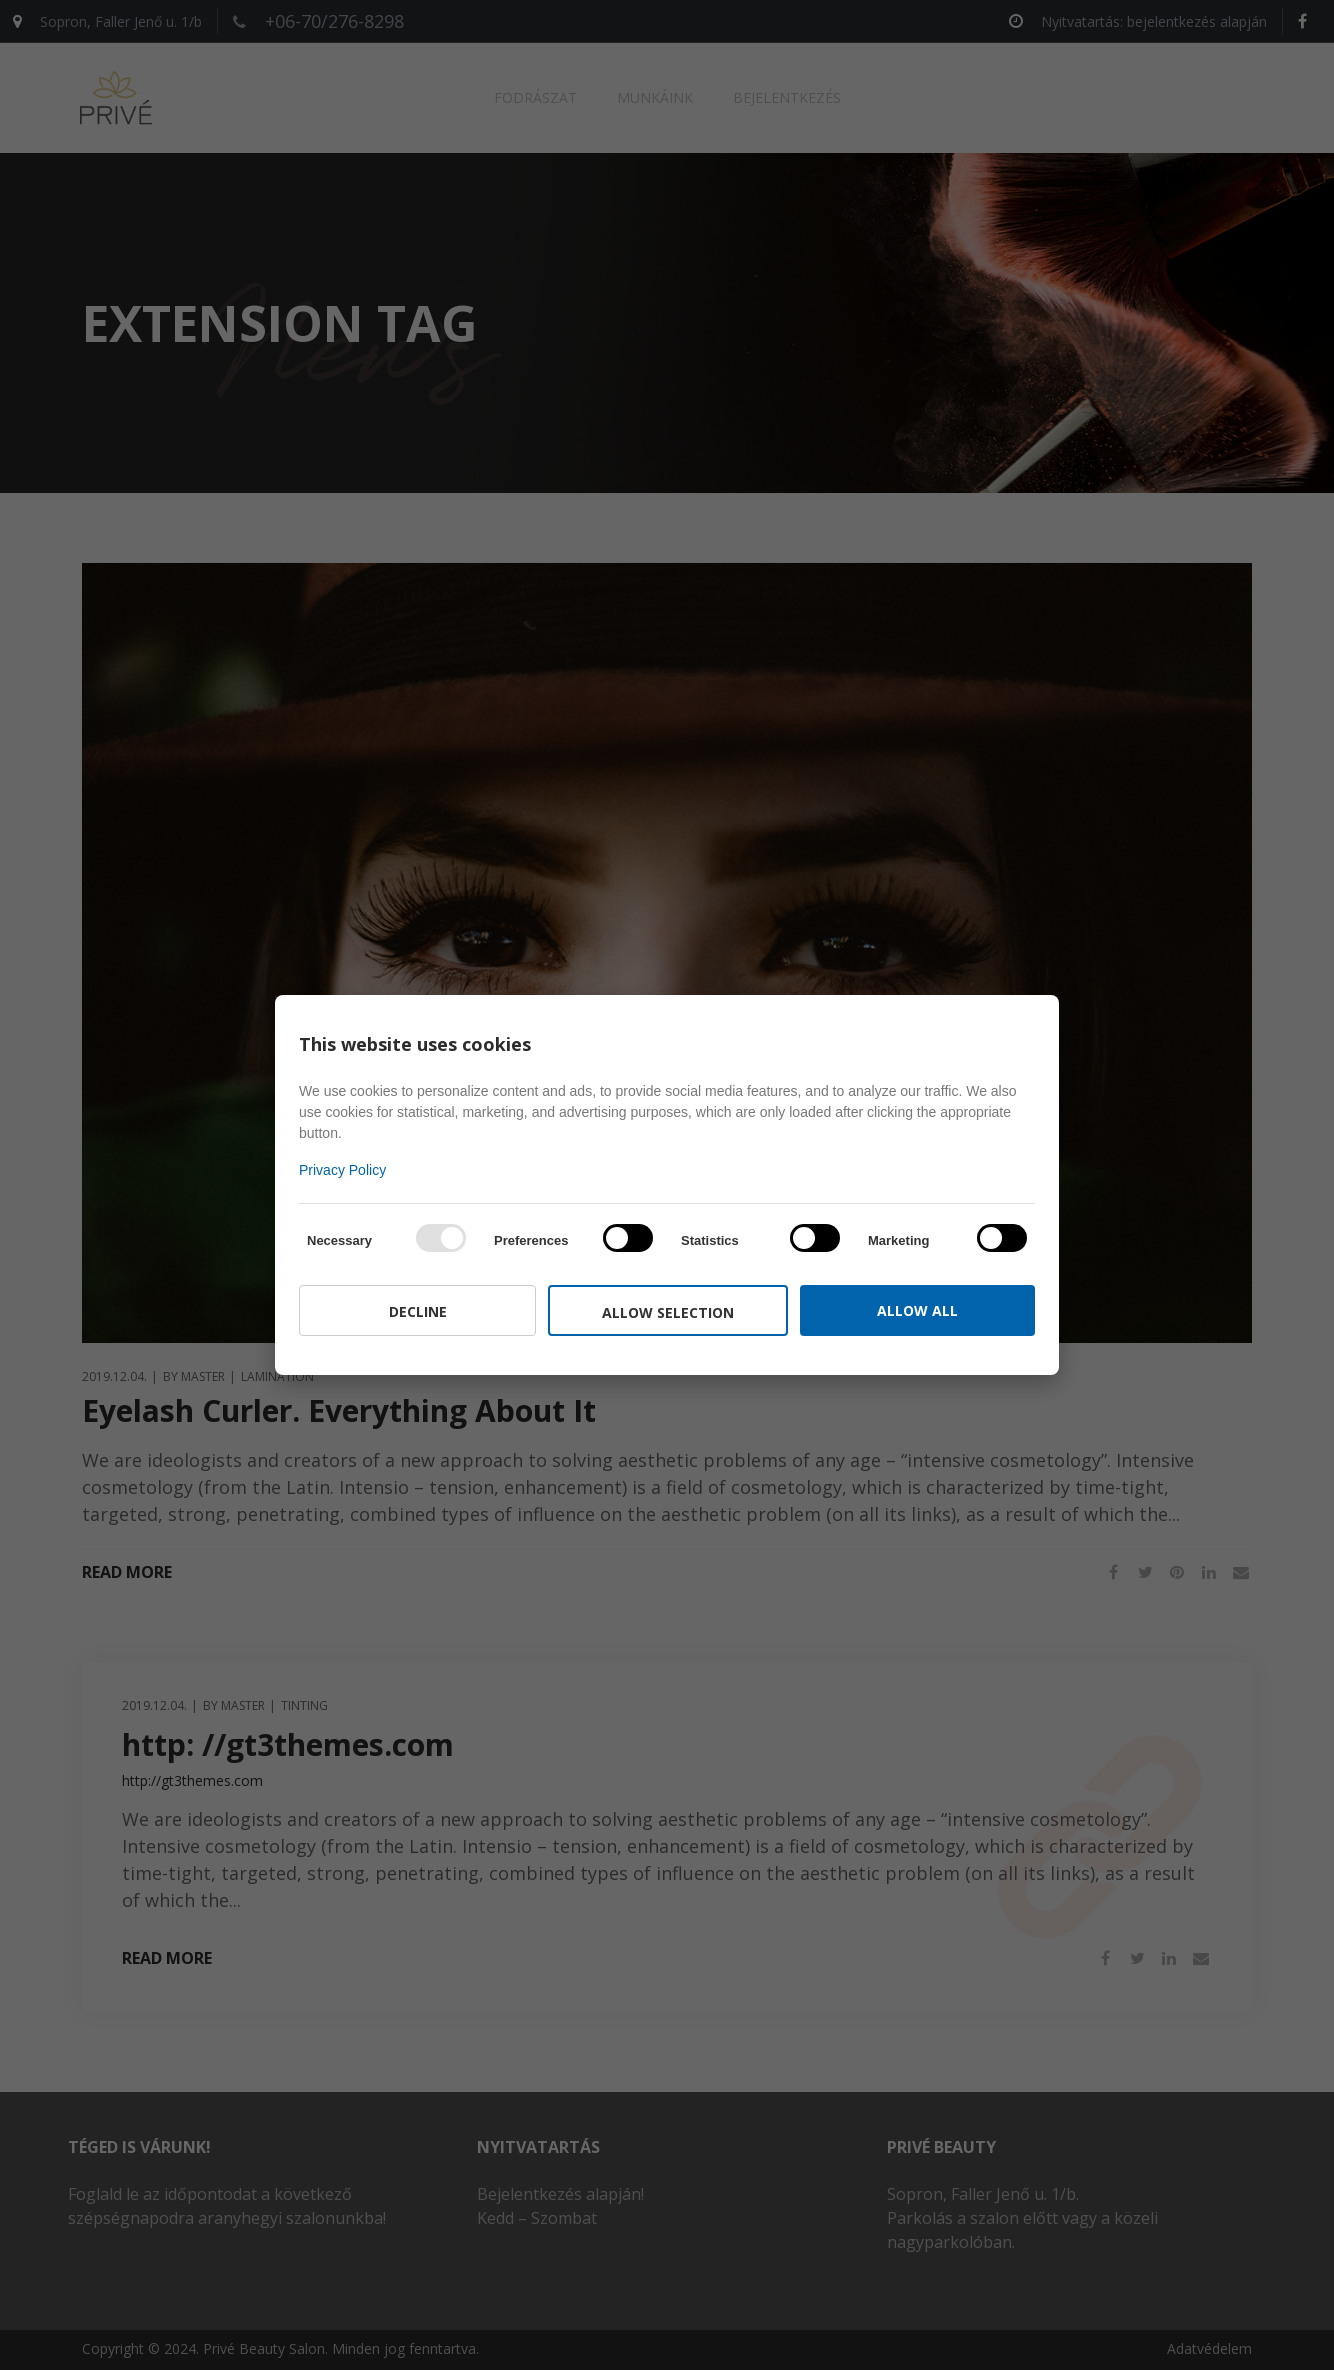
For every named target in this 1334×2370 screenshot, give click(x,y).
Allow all (917, 1310)
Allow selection (668, 1312)
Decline (418, 1311)
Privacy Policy (342, 1170)
